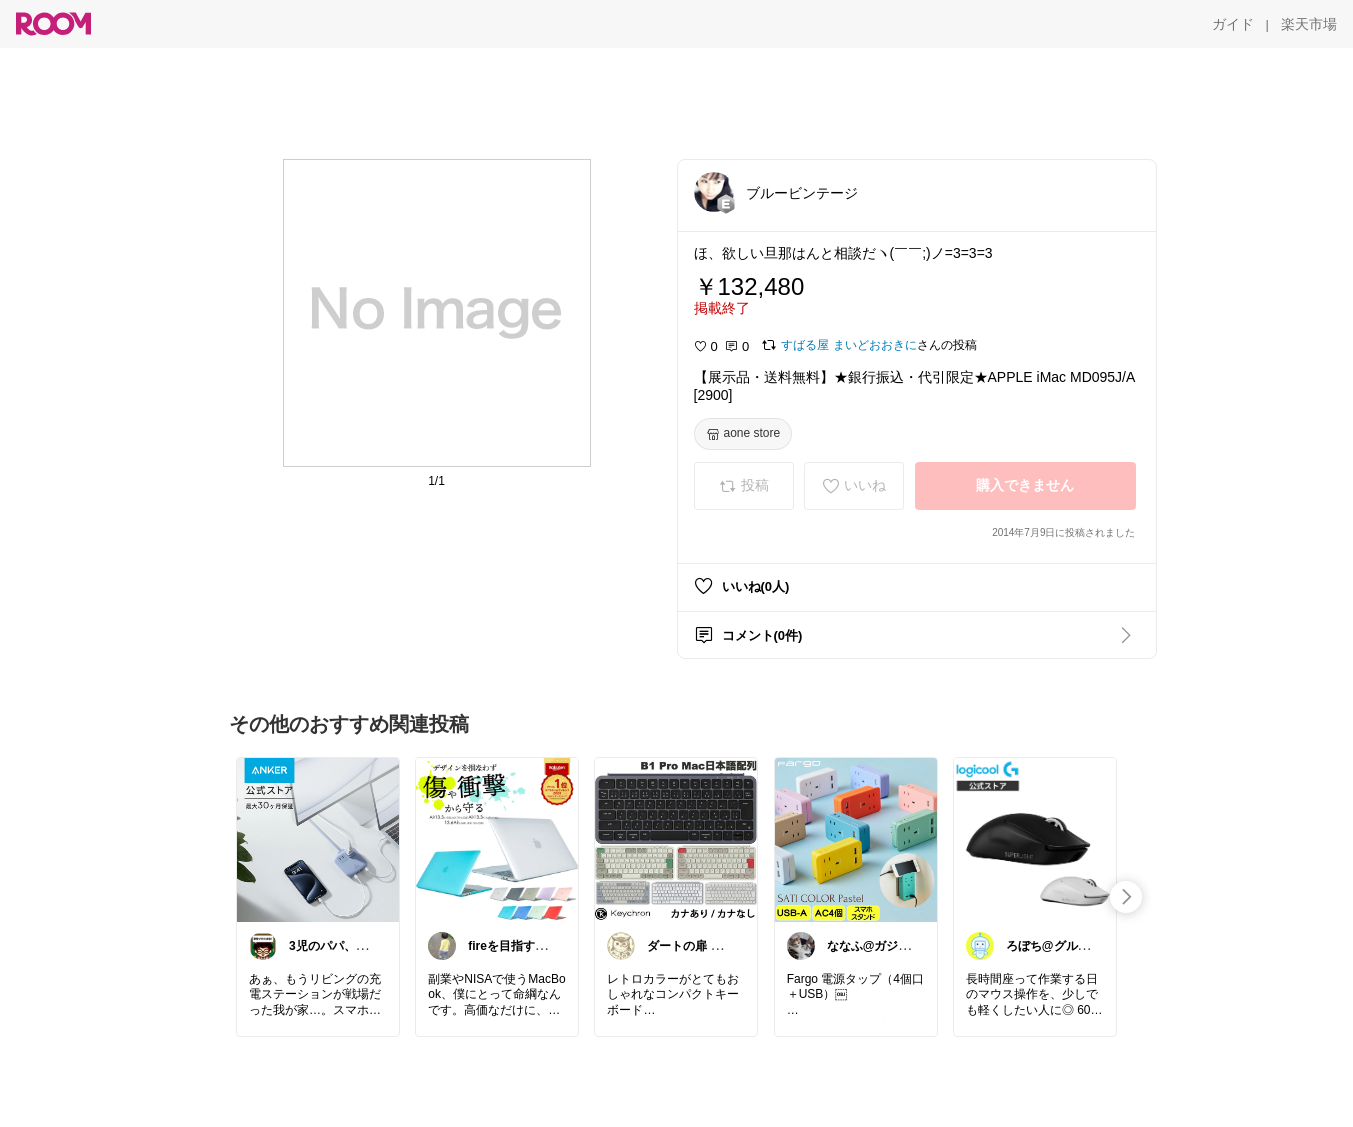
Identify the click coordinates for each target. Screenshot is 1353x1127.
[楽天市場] (1309, 24)
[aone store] (743, 434)
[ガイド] (1233, 24)
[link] (318, 839)
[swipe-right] (1126, 897)
